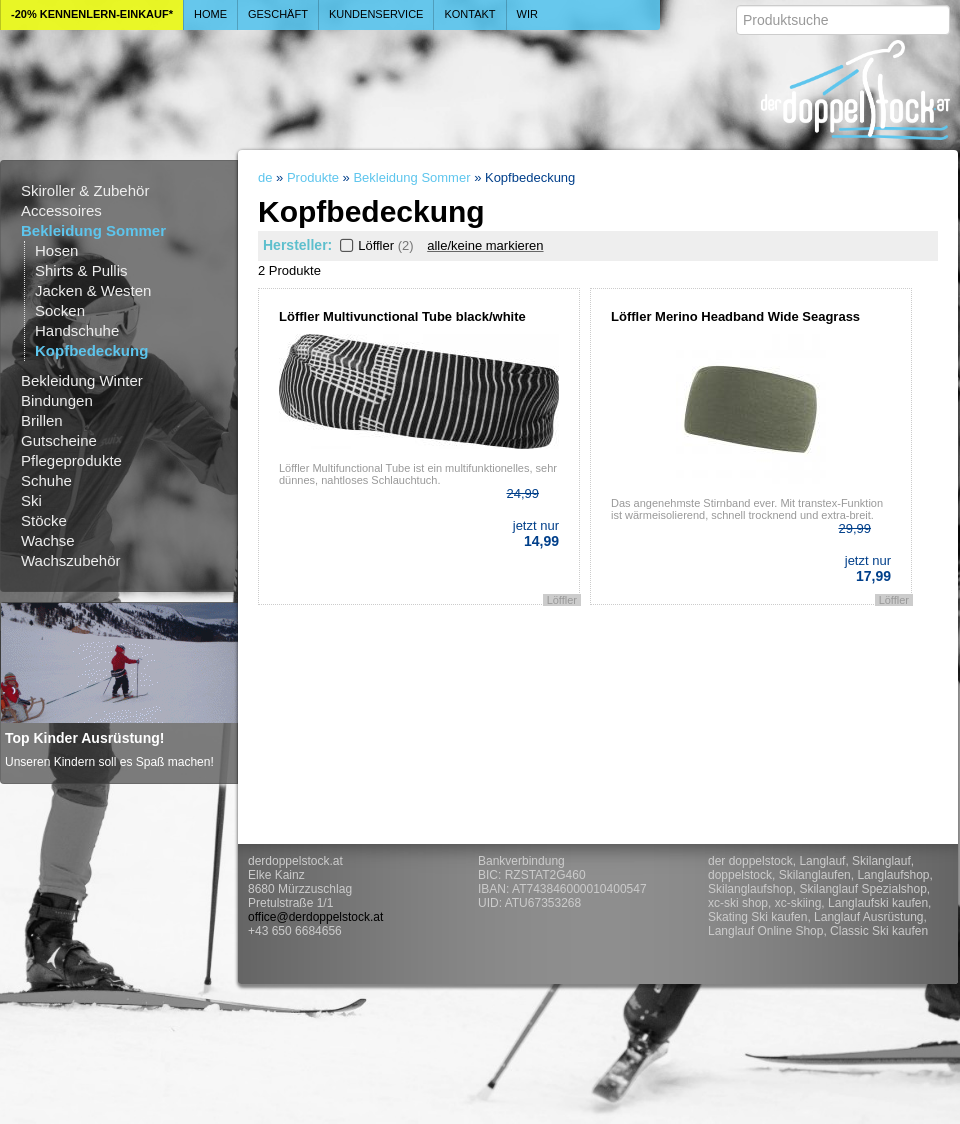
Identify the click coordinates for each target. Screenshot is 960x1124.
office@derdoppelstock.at (315, 917)
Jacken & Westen (93, 290)
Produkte (313, 177)
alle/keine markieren (485, 245)
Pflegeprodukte (71, 460)
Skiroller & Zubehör (85, 190)
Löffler (375, 245)
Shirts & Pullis (81, 270)
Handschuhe (77, 330)
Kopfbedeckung (91, 350)
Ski (31, 500)
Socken (60, 310)
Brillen (42, 420)
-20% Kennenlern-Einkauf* (92, 14)
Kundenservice (376, 14)
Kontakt (469, 14)
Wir (527, 14)
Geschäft (278, 14)
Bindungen (57, 400)
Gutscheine (59, 440)
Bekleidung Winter (82, 380)
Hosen (56, 250)
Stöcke (44, 520)
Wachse (48, 540)
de (265, 177)
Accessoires (61, 210)
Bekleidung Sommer (93, 230)
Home (210, 14)
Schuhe (46, 480)
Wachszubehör (71, 560)
